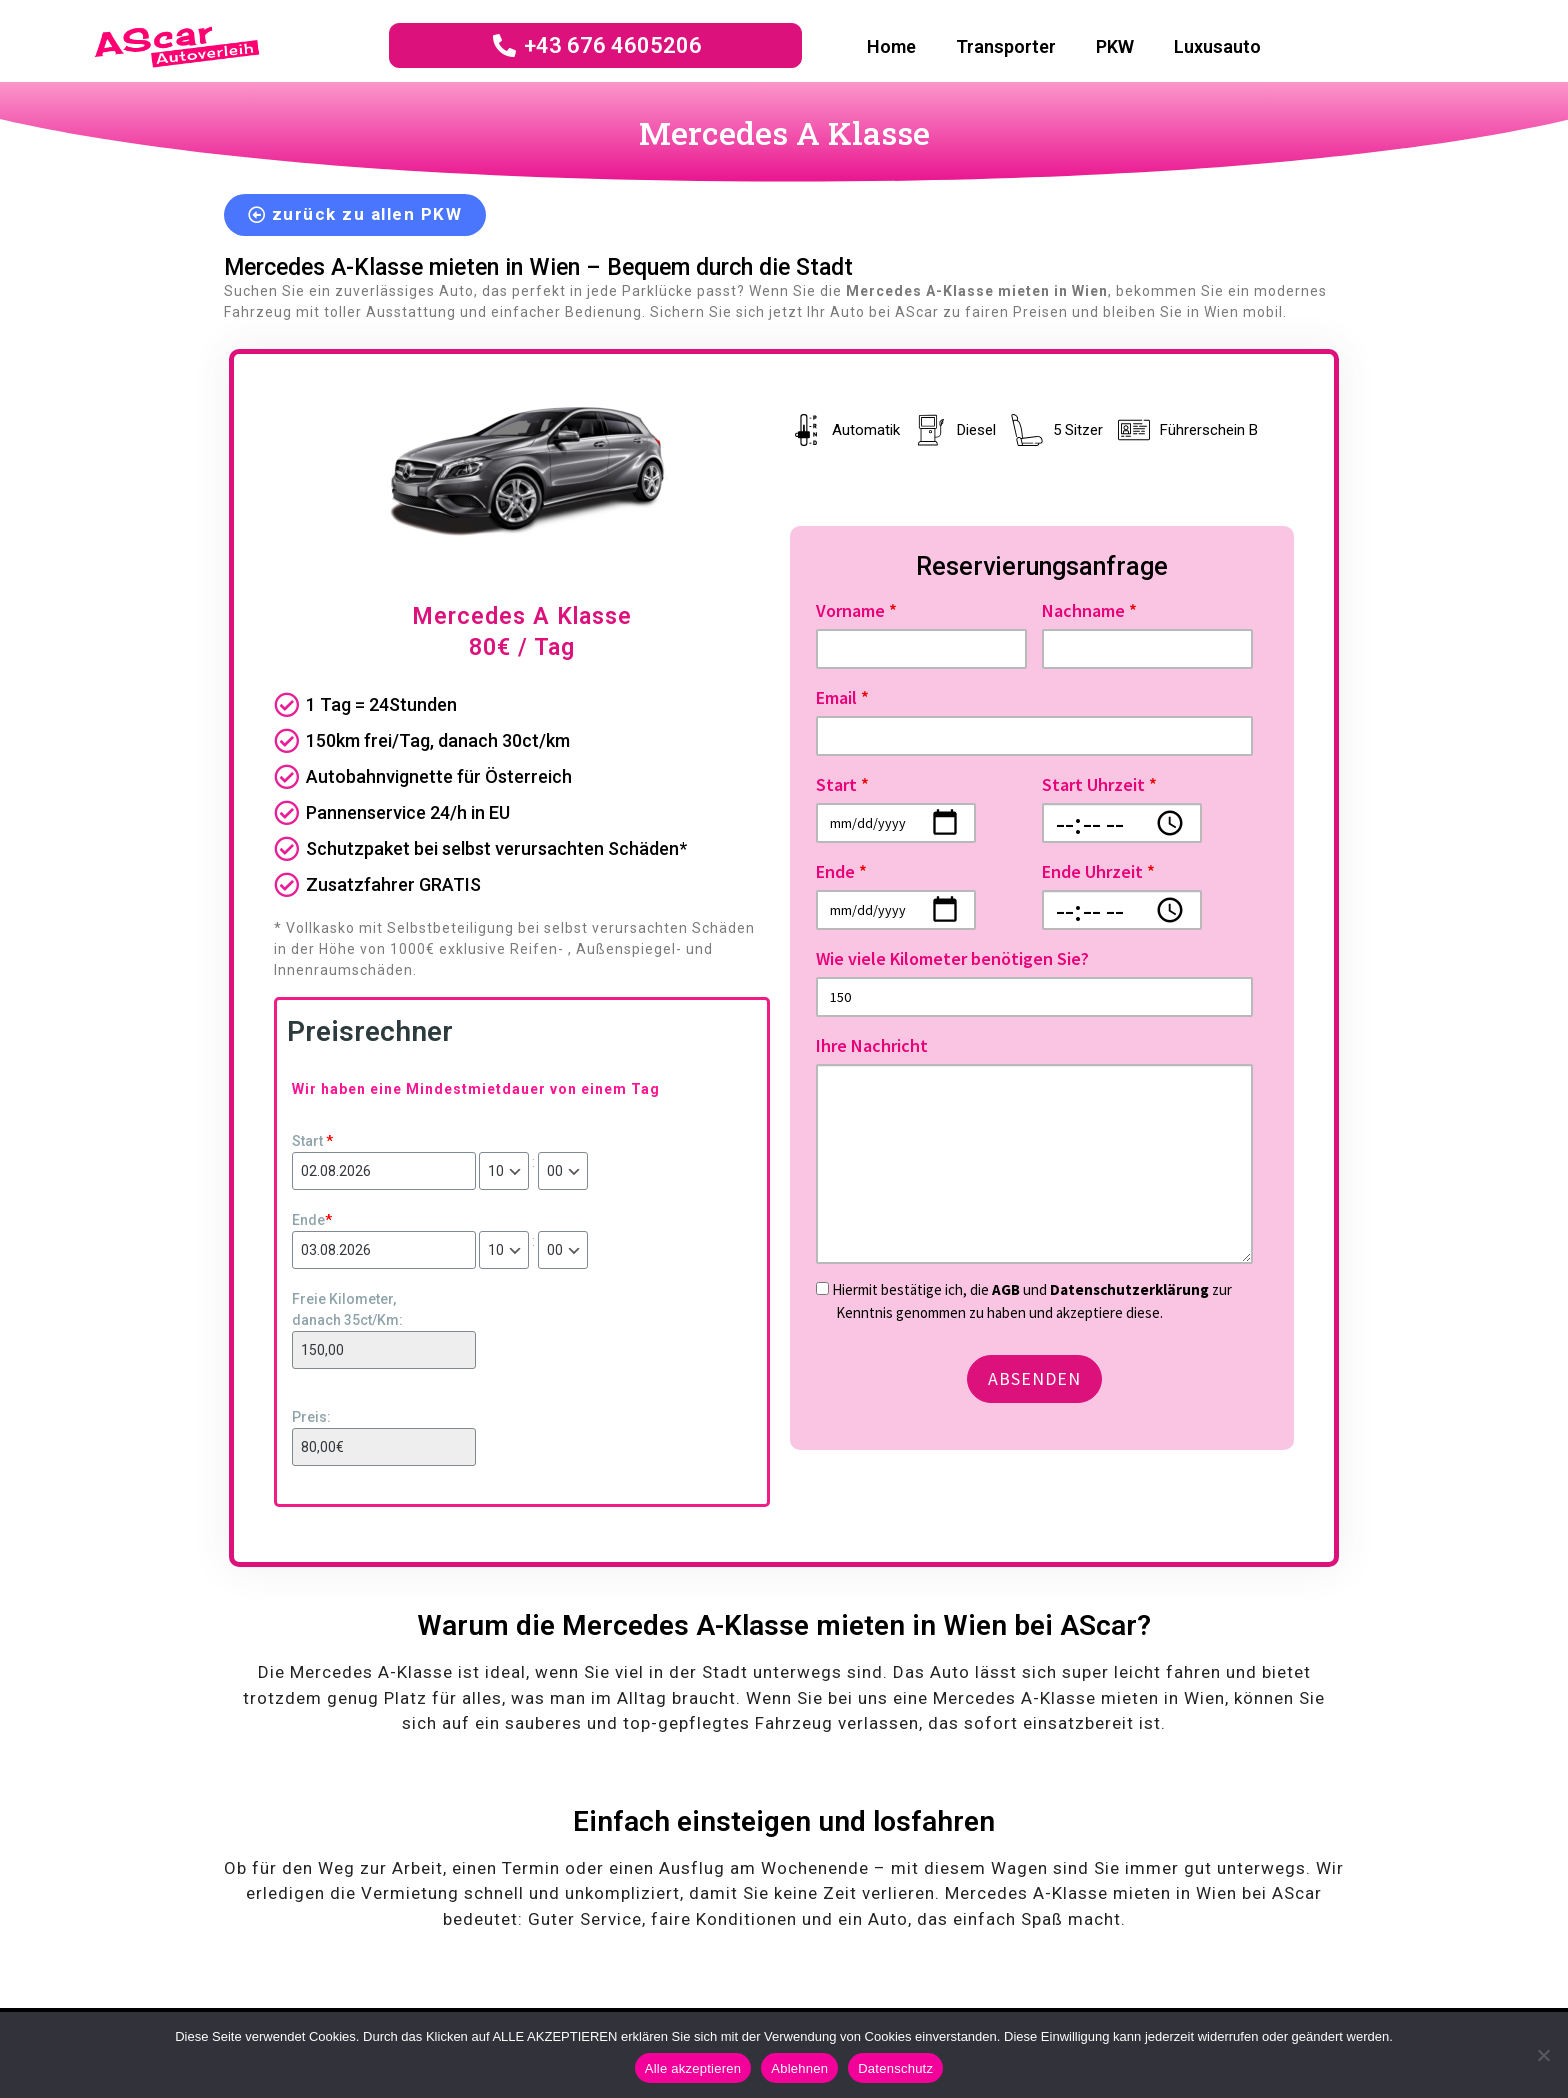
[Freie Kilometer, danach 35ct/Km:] (384, 1350)
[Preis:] (384, 1447)
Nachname (1089, 610)
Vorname (856, 610)
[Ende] (384, 1250)
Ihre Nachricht (872, 1045)
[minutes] (563, 1171)
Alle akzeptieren (693, 2068)
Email (842, 697)
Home (891, 46)
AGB (1006, 1289)
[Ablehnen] (1543, 2055)
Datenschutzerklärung (1131, 1289)
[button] (355, 215)
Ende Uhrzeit (1098, 871)
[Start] (384, 1171)
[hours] (504, 1171)
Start (312, 1141)
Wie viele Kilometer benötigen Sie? (952, 958)
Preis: (311, 1417)
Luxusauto (1217, 46)
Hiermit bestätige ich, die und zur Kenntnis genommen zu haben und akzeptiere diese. (1024, 1301)
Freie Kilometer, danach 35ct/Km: (347, 1309)
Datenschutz (895, 2068)
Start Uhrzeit (1099, 784)
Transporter (1006, 46)
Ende (312, 1220)
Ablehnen (799, 2068)
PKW (1115, 46)
